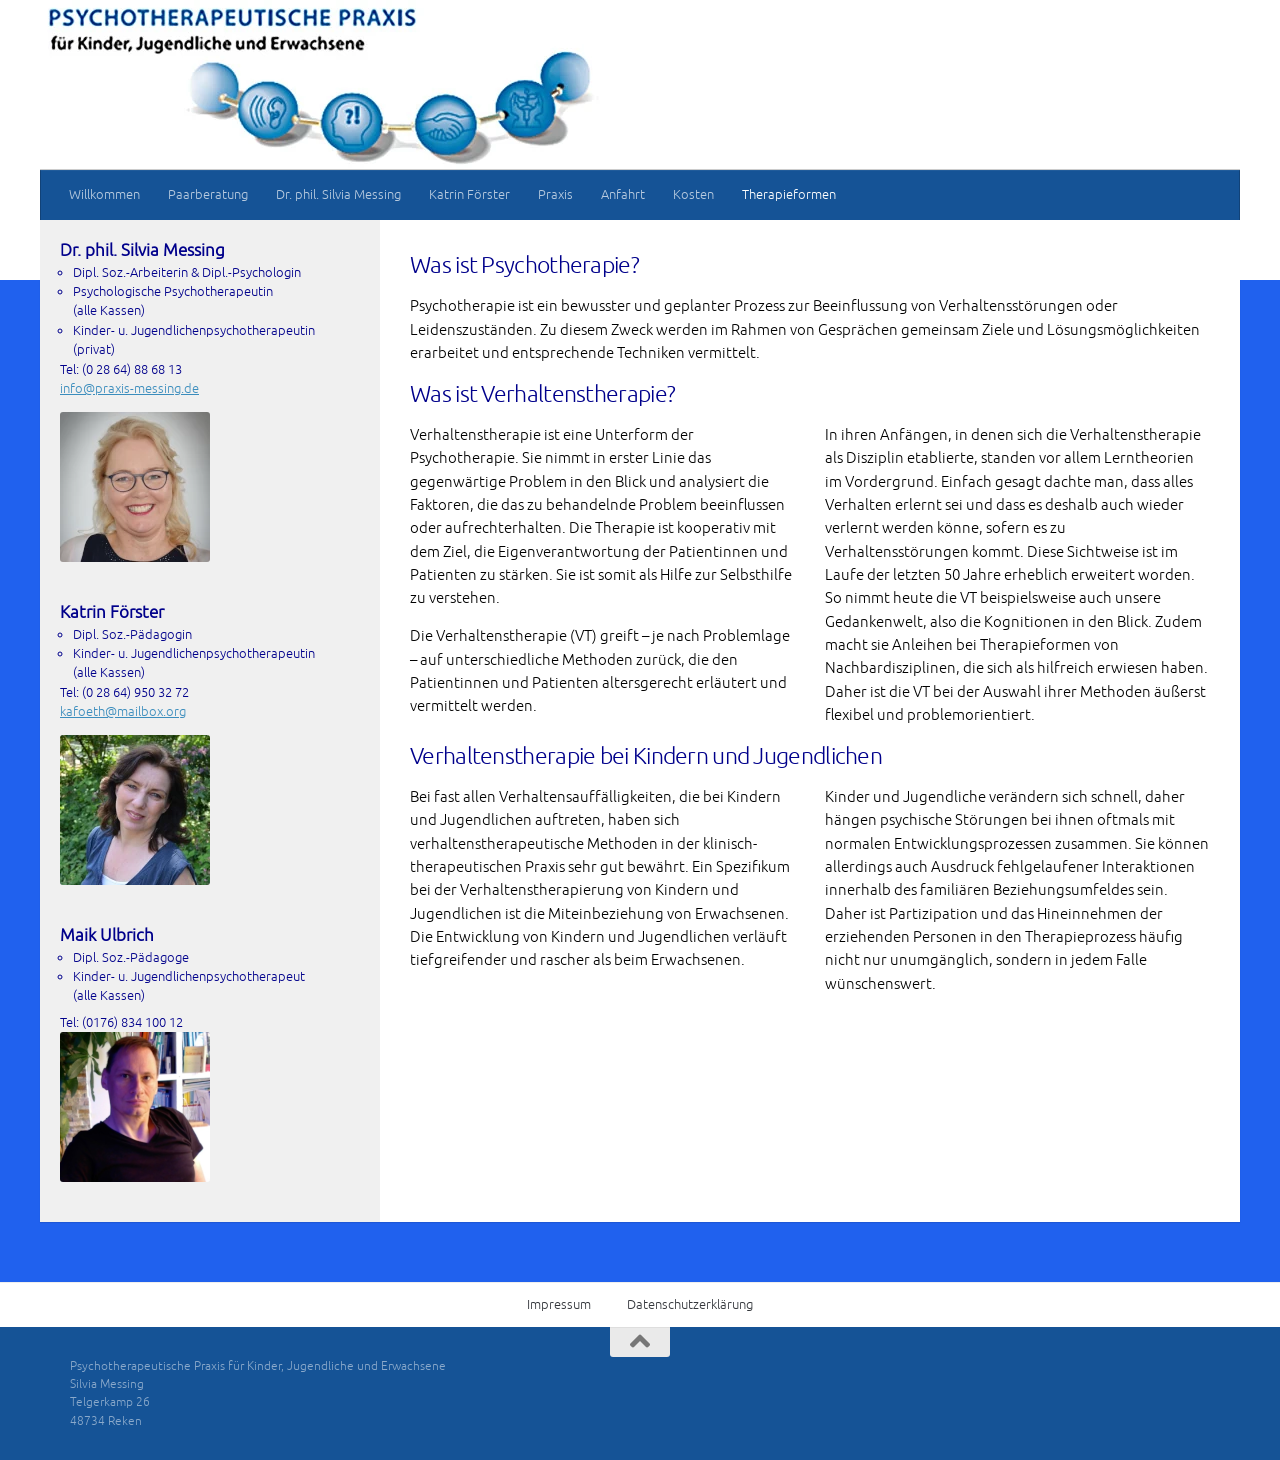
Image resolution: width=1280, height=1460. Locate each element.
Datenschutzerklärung (690, 1304)
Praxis (555, 194)
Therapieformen (789, 194)
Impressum (559, 1304)
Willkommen (104, 194)
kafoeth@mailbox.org (123, 711)
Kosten (693, 194)
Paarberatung (208, 194)
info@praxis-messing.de (129, 388)
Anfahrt (623, 194)
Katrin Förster (469, 194)
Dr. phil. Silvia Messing (338, 194)
